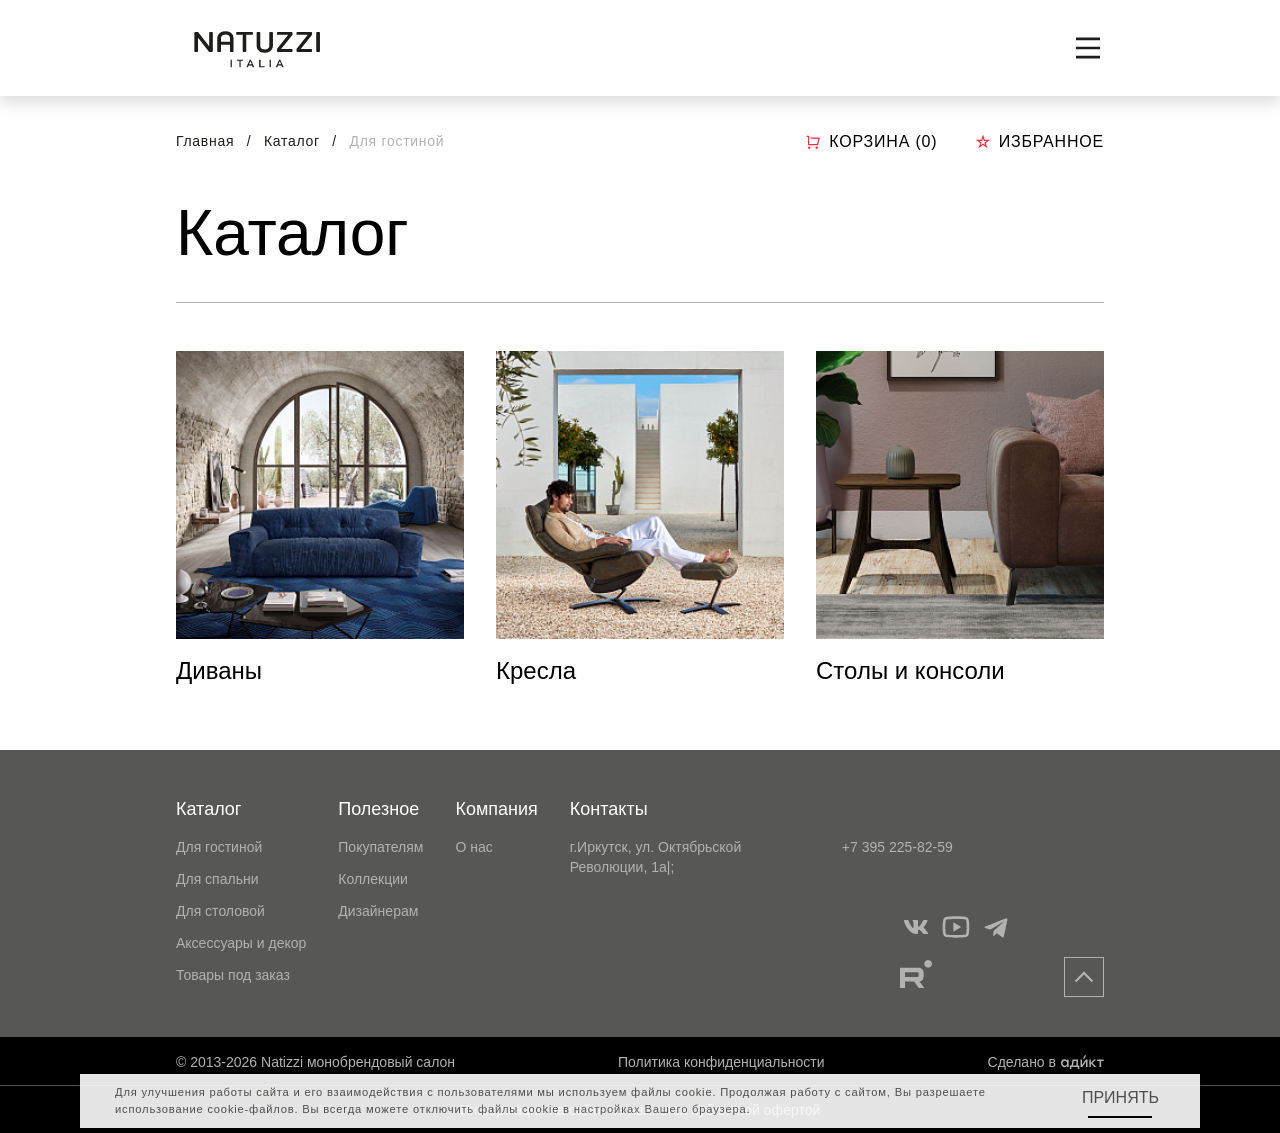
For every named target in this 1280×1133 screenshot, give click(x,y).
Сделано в (1046, 1062)
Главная (205, 141)
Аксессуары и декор (241, 943)
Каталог (294, 141)
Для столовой (220, 911)
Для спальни (217, 879)
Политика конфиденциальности (721, 1062)
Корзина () (871, 142)
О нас (473, 847)
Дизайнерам (378, 911)
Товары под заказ (233, 975)
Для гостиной (219, 847)
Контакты (609, 809)
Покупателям (380, 847)
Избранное (1039, 141)
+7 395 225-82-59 (897, 847)
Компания (496, 809)
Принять (1120, 1097)
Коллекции (373, 879)
